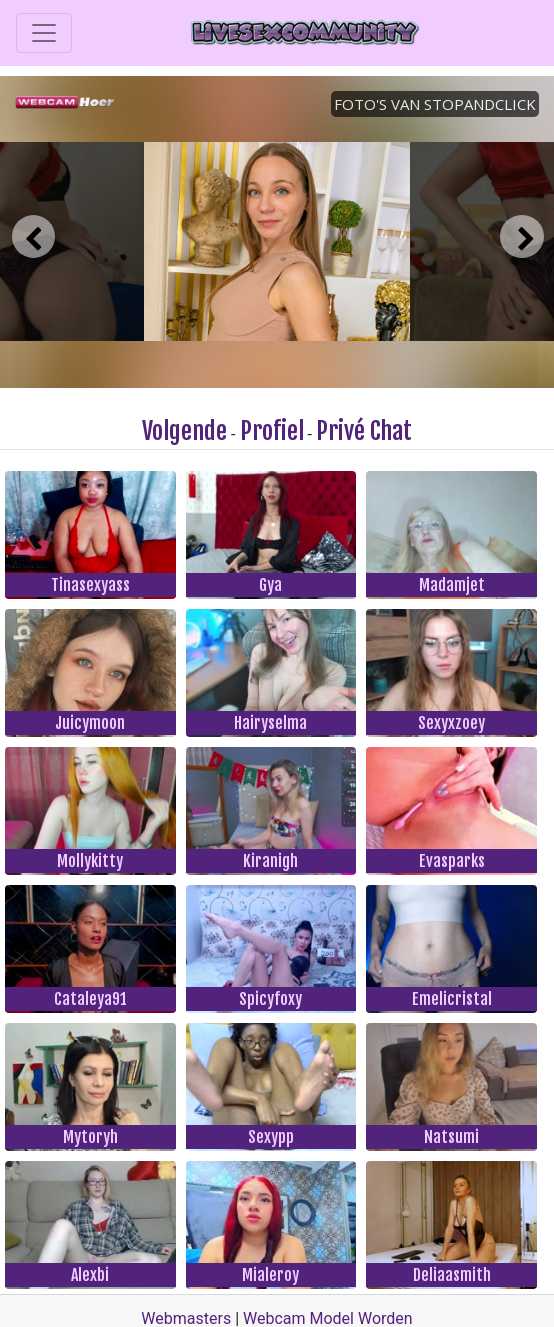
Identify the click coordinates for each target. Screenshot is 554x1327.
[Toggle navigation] (44, 33)
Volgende (184, 431)
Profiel (272, 431)
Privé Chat (364, 431)
